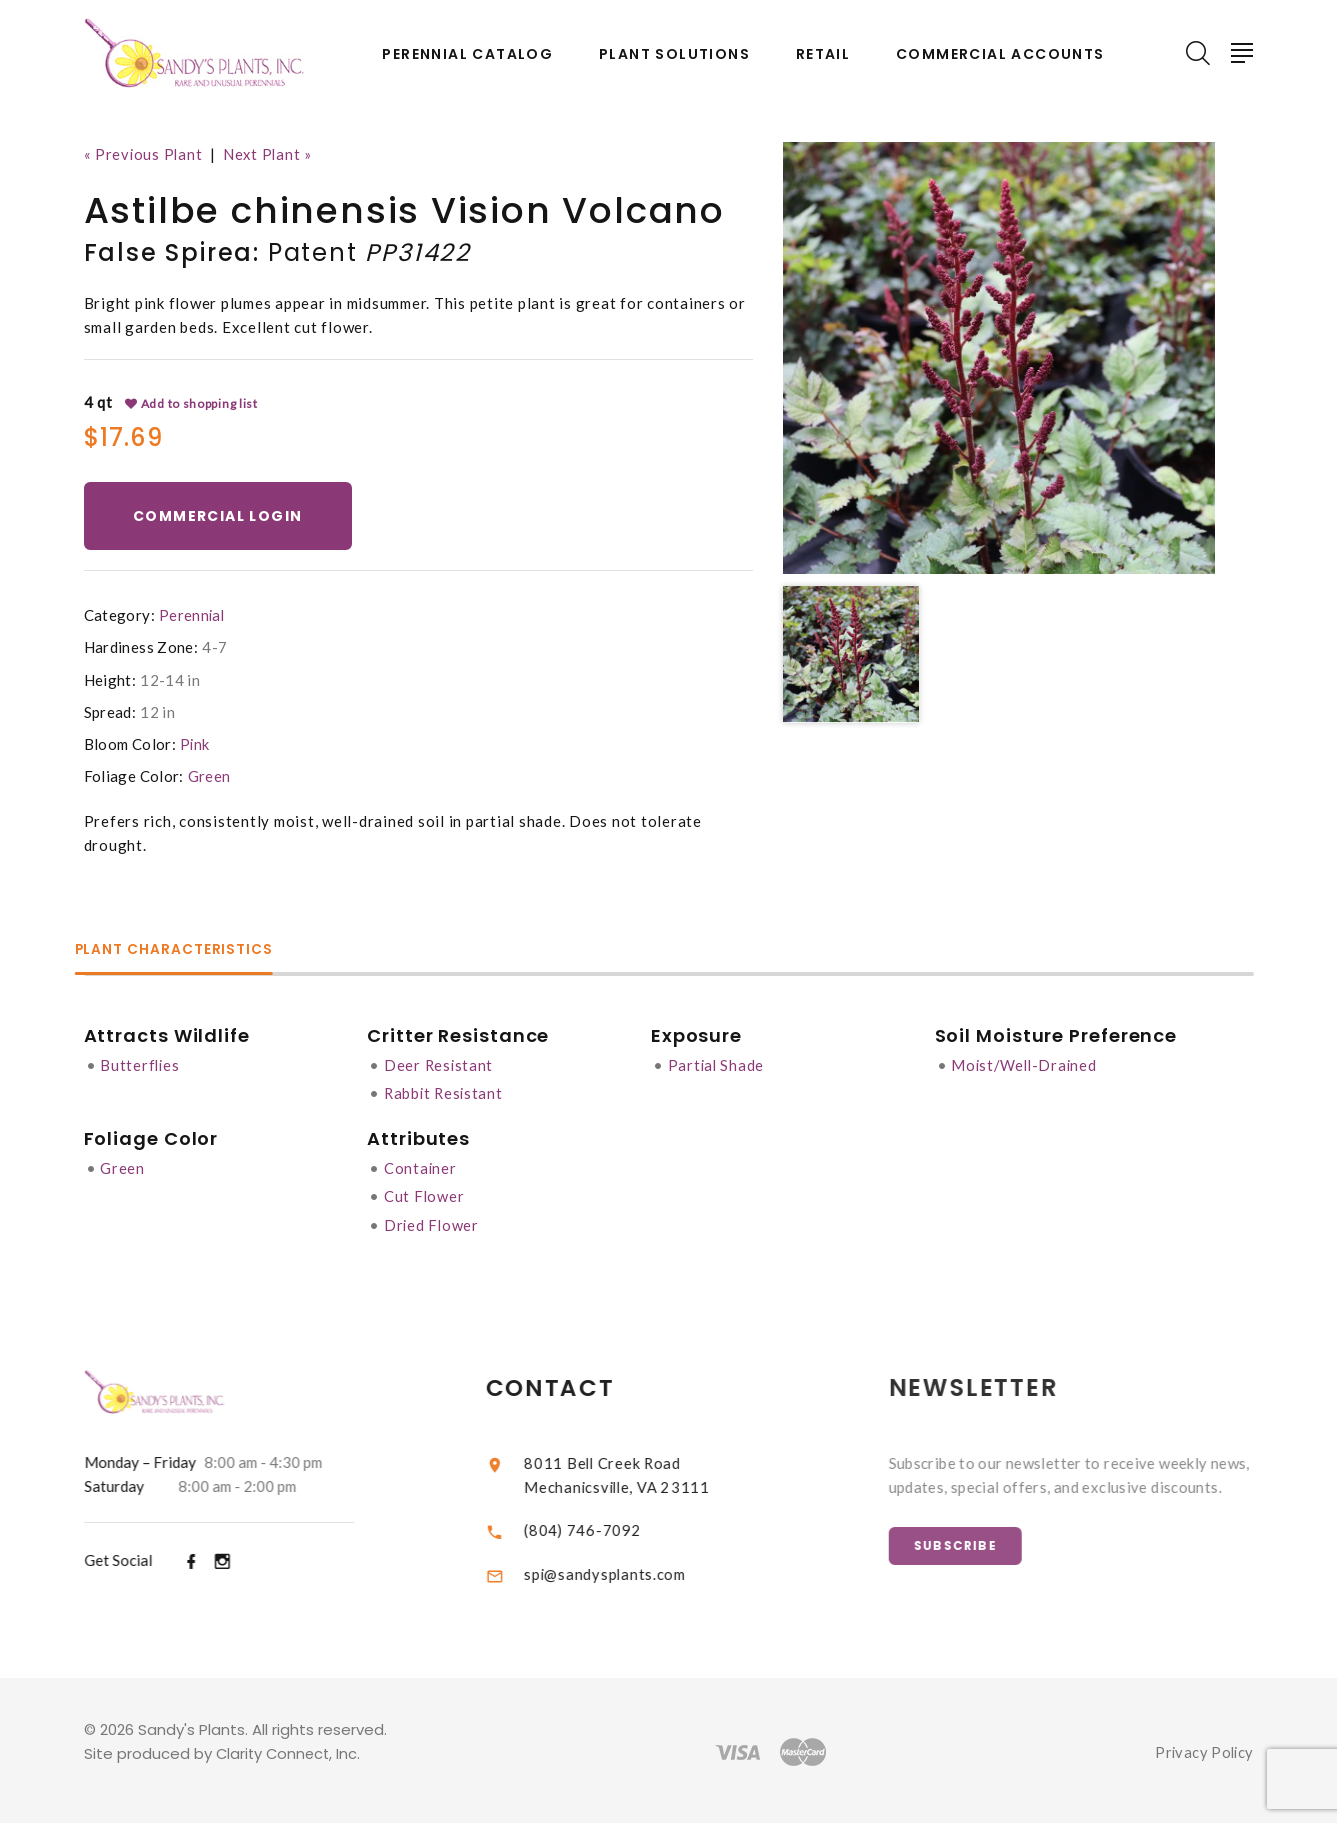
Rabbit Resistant (446, 1093)
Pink (195, 745)
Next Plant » (270, 154)
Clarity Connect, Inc (289, 1750)
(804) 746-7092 (602, 1526)
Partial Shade (719, 1065)
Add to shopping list (192, 403)
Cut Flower (426, 1195)
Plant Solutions (674, 54)
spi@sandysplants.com (625, 1571)
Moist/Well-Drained (1030, 1065)
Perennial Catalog (467, 54)
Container (422, 1167)
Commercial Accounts (1000, 54)
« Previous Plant (144, 154)
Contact (570, 1384)
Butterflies (140, 1065)
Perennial (192, 616)
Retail (823, 54)
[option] (999, 358)
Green (209, 777)
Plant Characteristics (185, 950)
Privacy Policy (1202, 1749)
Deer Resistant (441, 1065)
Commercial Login (220, 516)
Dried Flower (433, 1223)
